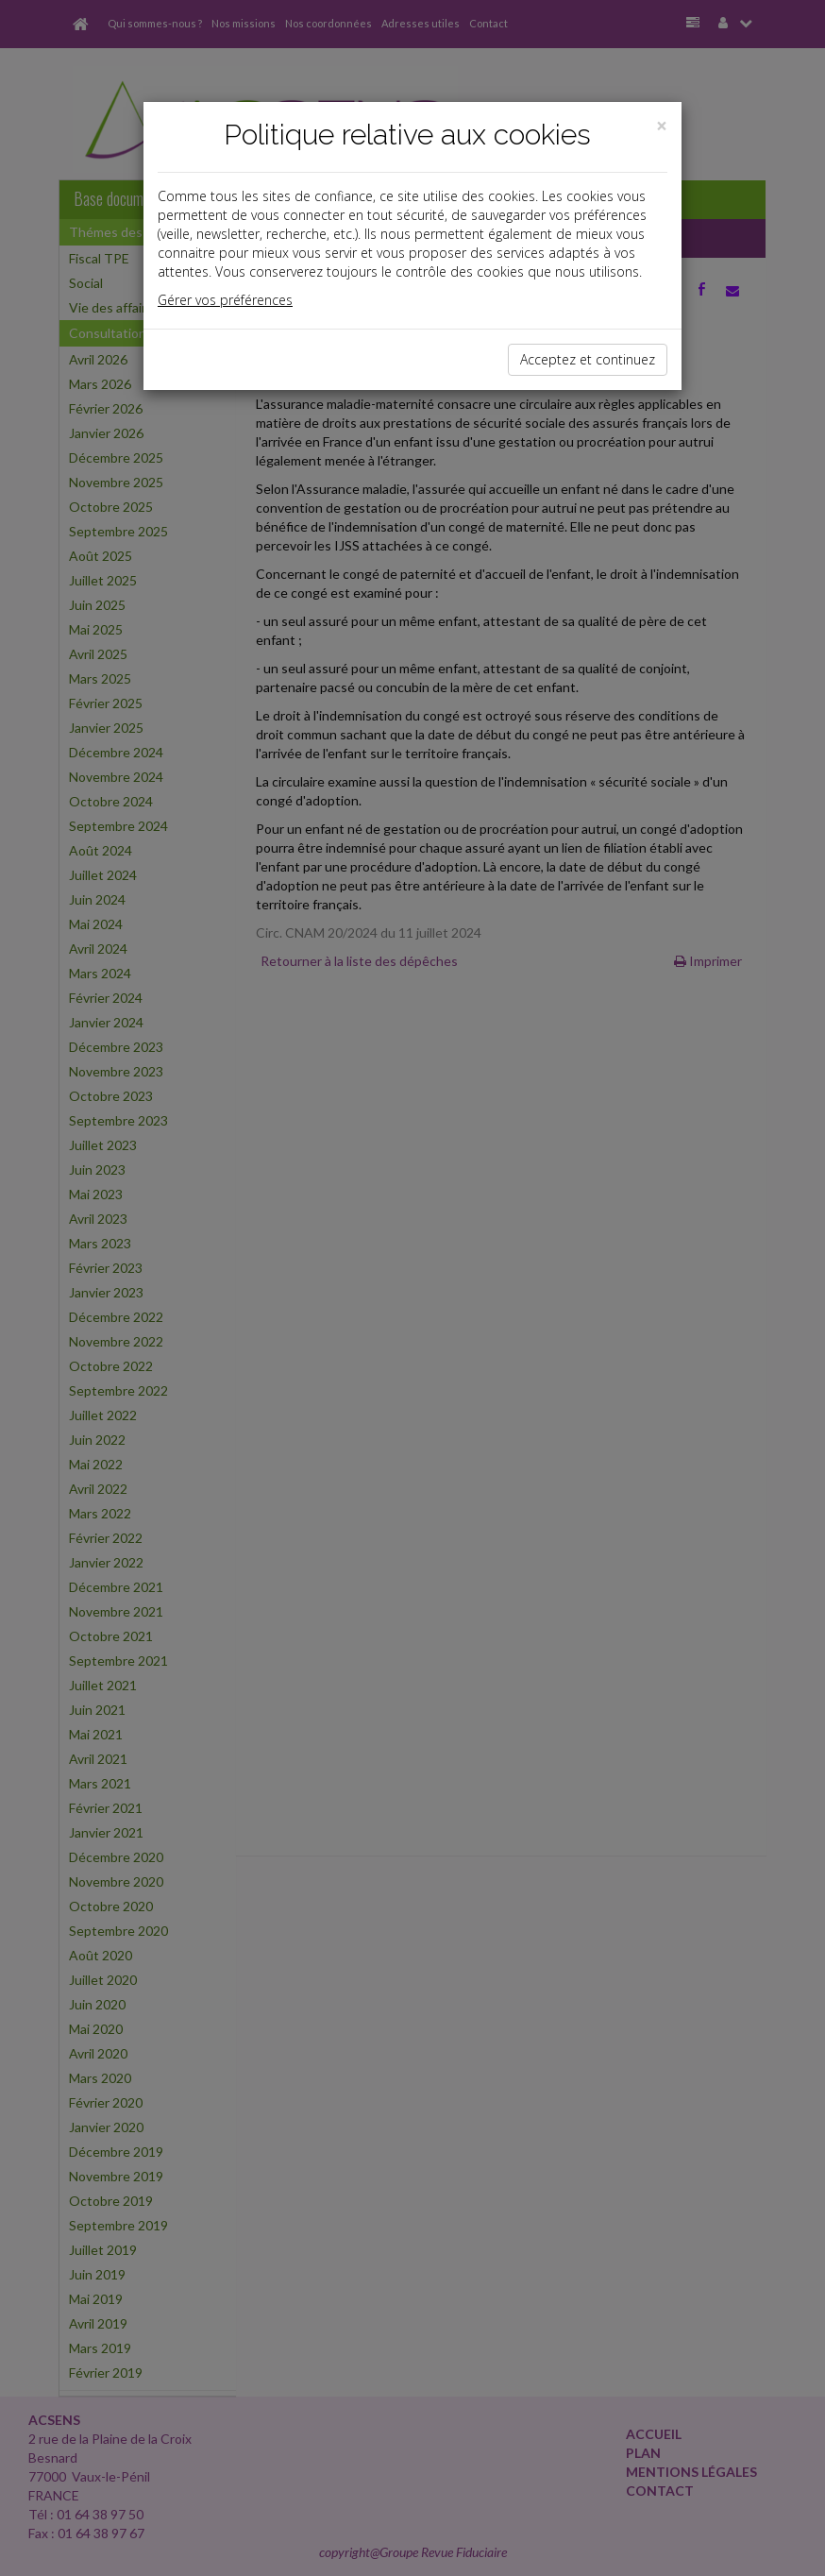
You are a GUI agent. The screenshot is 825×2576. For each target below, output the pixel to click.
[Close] (661, 126)
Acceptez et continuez (587, 359)
